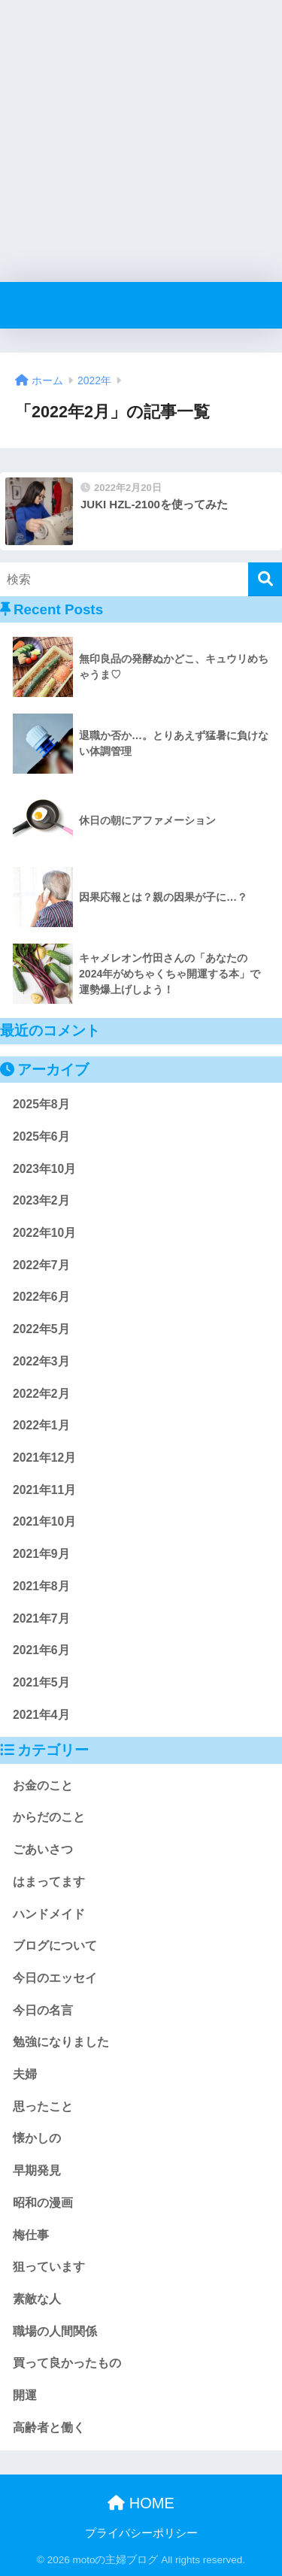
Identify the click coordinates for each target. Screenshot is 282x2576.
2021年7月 (41, 1618)
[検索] (265, 579)
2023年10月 (44, 1168)
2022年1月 (41, 1425)
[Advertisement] (141, 141)
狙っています (49, 2266)
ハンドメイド (49, 1914)
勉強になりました (61, 2041)
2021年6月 (41, 1650)
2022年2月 (41, 1393)
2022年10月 (44, 1232)
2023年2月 (41, 1200)
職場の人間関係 (55, 2331)
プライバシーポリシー (141, 2533)
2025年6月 (41, 1136)
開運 (25, 2395)
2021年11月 (44, 1489)
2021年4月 (41, 1714)
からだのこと (49, 1817)
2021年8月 (41, 1586)
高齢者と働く (49, 2427)
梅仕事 (31, 2235)
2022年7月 (41, 1265)
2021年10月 (44, 1521)
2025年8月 (41, 1104)
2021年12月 (44, 1457)
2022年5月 (41, 1329)
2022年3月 (41, 1361)
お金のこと (43, 1785)
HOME (141, 2503)
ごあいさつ (43, 1849)
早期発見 (37, 2170)
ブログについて (55, 1945)
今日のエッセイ (55, 1977)
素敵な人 (37, 2299)
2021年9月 (41, 1553)
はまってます (49, 1881)
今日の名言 (43, 2010)
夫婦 (25, 2074)
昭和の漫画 (43, 2202)
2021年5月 (41, 1682)
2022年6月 (41, 1296)
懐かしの (37, 2138)
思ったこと (43, 2106)
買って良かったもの (67, 2362)
